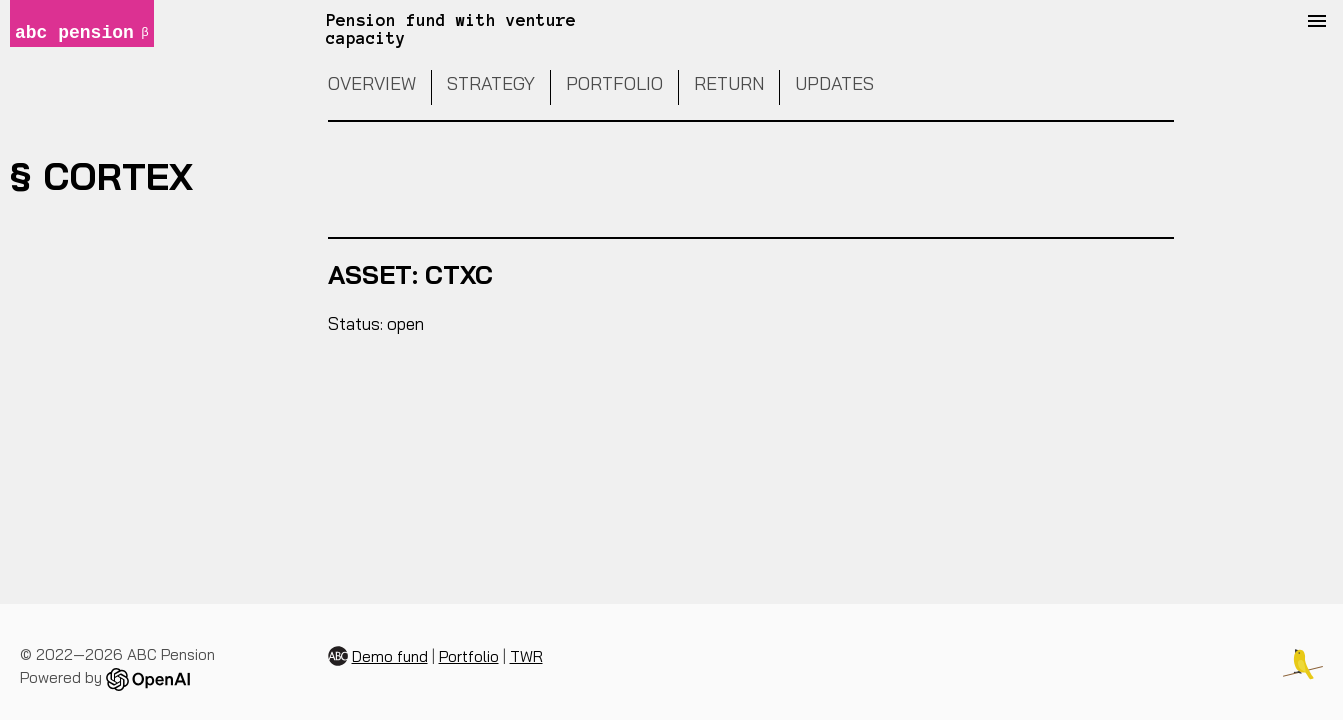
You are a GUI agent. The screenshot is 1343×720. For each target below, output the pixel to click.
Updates (834, 83)
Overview (372, 83)
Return (729, 83)
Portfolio (614, 83)
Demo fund (390, 656)
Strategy (491, 83)
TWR (526, 656)
